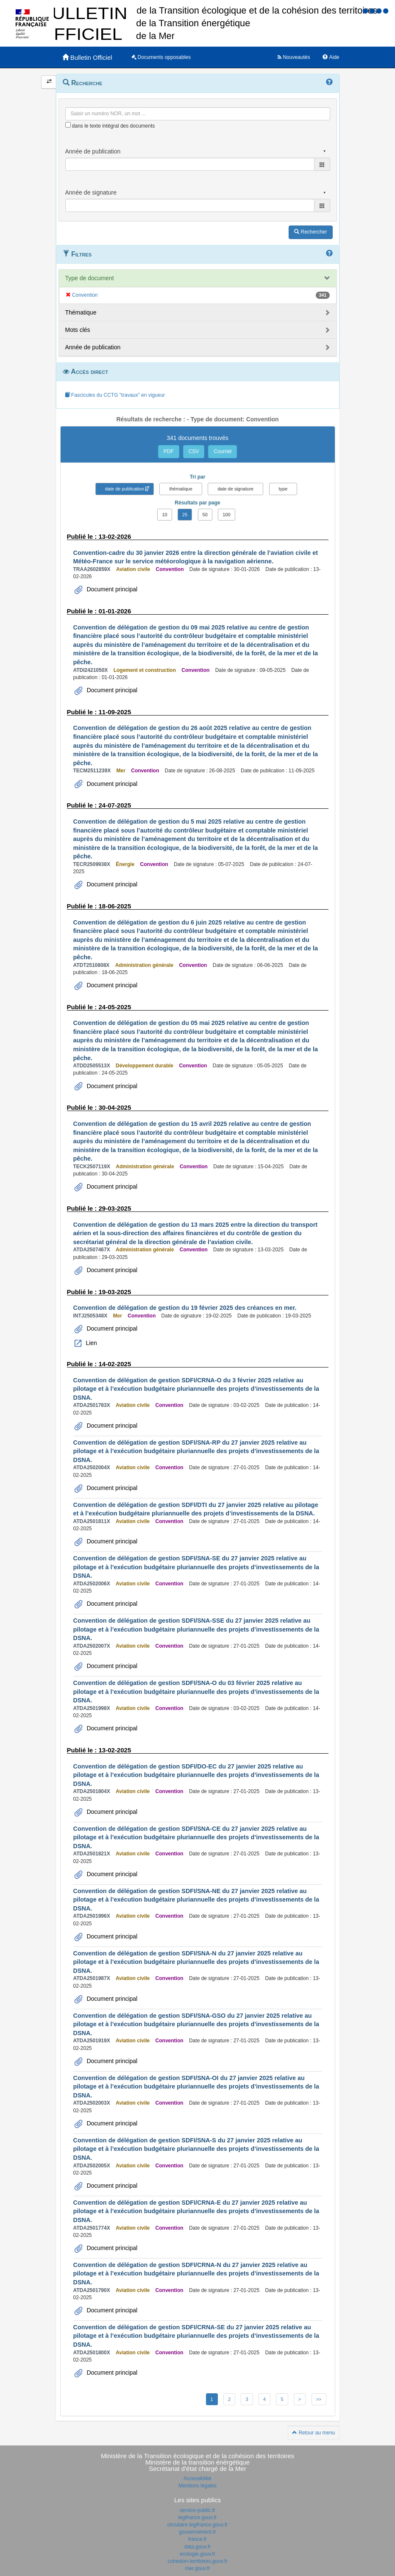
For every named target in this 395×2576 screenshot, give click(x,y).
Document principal (111, 589)
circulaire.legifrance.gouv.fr (197, 2525)
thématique (180, 488)
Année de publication (93, 347)
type (283, 488)
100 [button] (226, 514)
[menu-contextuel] (68, 125)
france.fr (197, 2539)
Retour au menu (313, 2433)
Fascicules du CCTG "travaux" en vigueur (115, 395)
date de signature (235, 488)
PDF (169, 451)
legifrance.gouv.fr (197, 2517)
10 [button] (164, 514)
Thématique (81, 312)
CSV (194, 451)
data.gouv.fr (197, 2547)
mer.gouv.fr (197, 2568)
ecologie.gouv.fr (197, 2554)
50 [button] (205, 514)
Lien (90, 1343)
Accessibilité (197, 2478)
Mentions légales (197, 2486)
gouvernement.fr (197, 2532)
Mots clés (77, 329)
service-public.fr (197, 2510)
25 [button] (184, 514)
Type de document (89, 278)
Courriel (222, 451)
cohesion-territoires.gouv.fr (197, 2561)
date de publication (124, 488)
